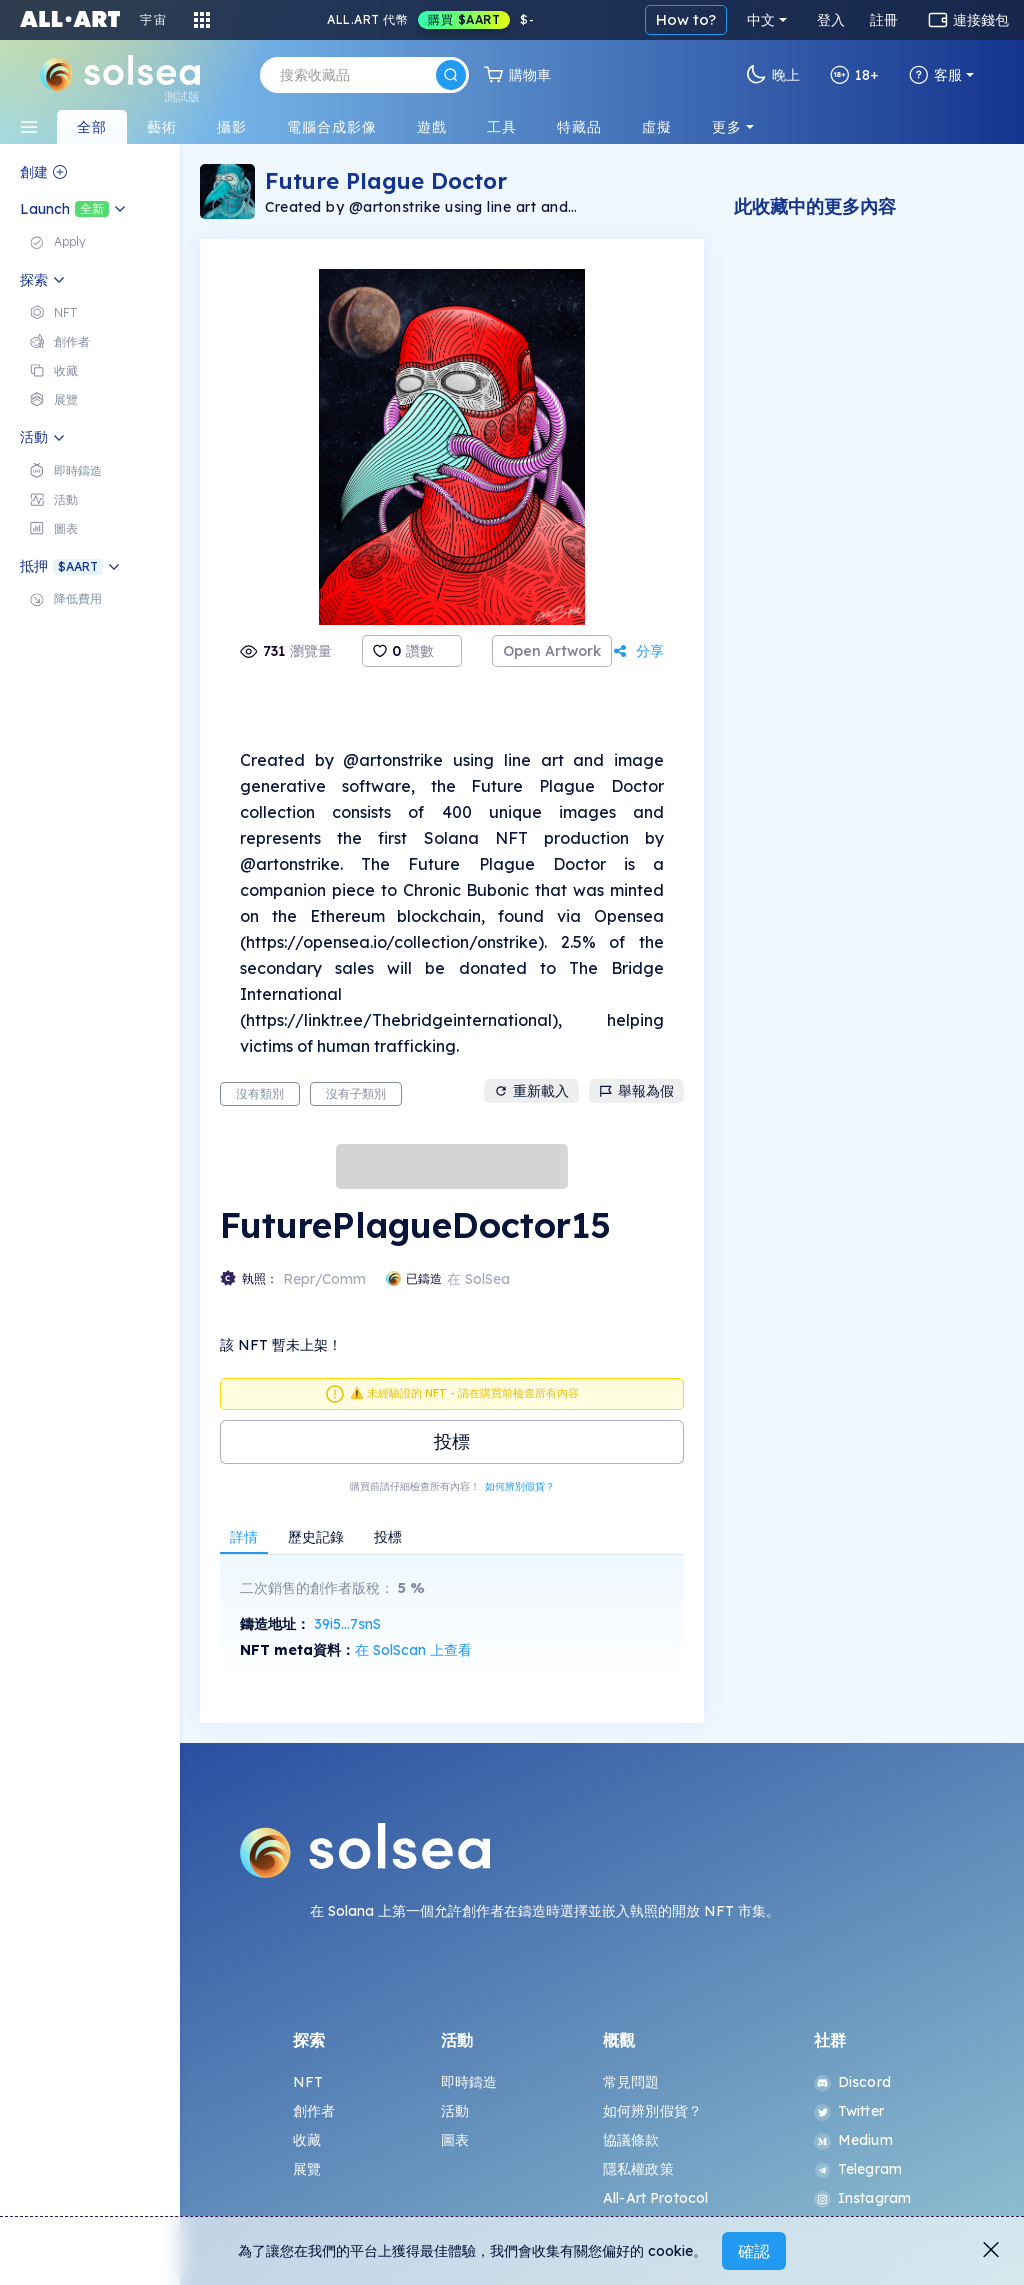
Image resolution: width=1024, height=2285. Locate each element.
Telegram (858, 2169)
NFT (308, 2082)
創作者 (314, 2111)
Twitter (849, 2111)
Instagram (862, 2198)
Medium (853, 2140)
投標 (452, 1441)
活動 (455, 2111)
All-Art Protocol (655, 2198)
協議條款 (631, 2140)
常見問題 (631, 2082)
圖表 (455, 2140)
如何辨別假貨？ (520, 1486)
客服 (935, 75)
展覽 (307, 2169)
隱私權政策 (638, 2169)
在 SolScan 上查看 (413, 1650)
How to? (686, 19)
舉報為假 (636, 1091)
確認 (754, 2251)
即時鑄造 (469, 2082)
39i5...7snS (347, 1624)
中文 (761, 20)
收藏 (307, 2140)
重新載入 (531, 1091)
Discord (852, 2082)
